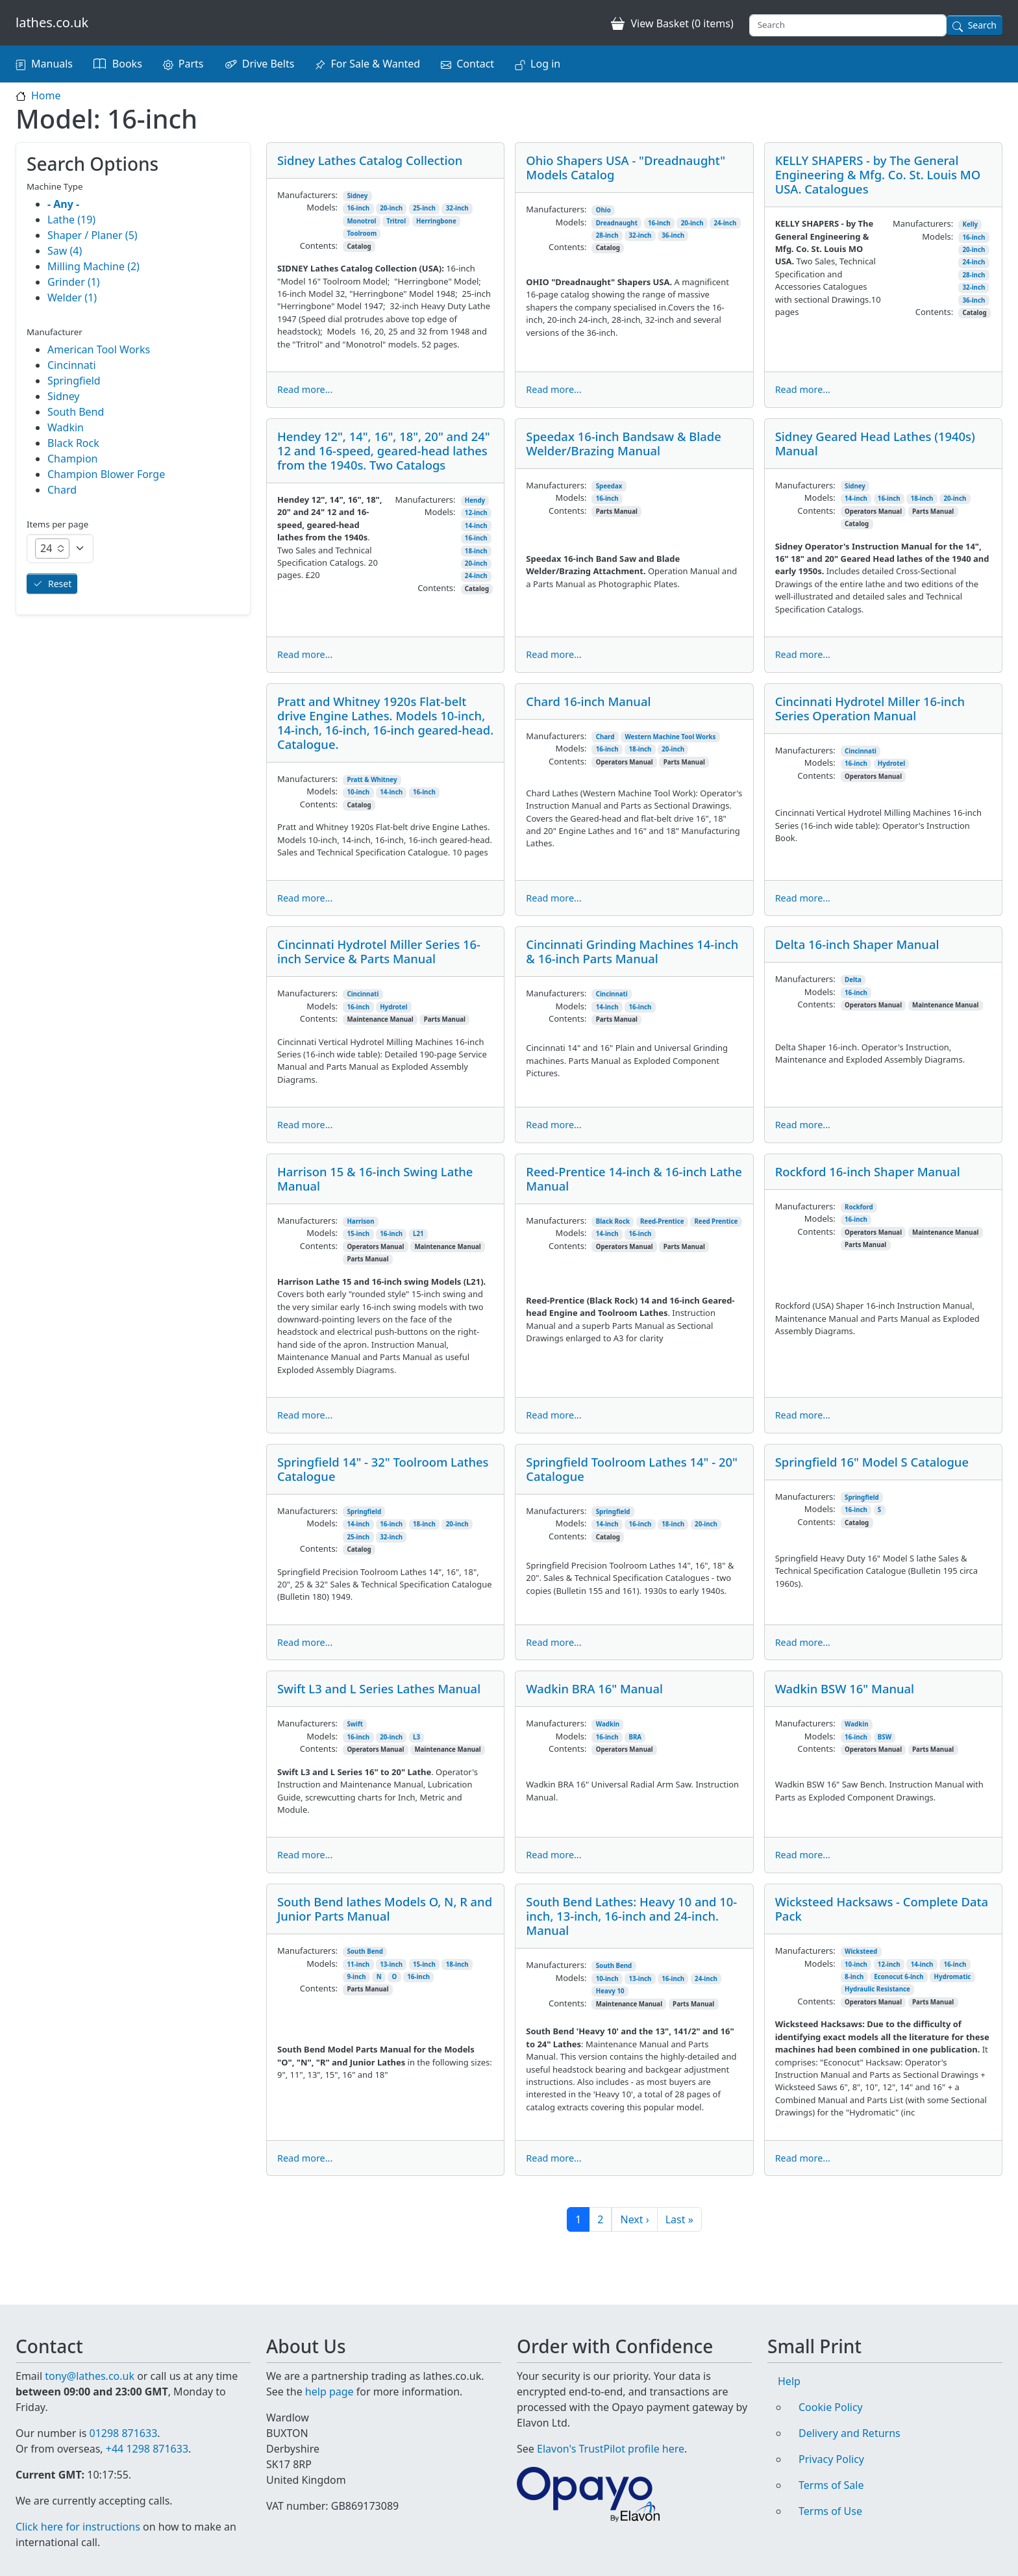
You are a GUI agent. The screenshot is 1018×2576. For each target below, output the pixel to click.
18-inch (476, 551)
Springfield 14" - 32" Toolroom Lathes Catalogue (383, 1469)
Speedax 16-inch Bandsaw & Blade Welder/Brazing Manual (623, 443)
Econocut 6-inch (898, 1977)
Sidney (357, 196)
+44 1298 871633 (147, 2433)
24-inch (725, 223)
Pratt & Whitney (372, 780)
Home (46, 95)
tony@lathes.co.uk (89, 2360)
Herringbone (436, 221)
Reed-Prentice (662, 1221)
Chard (605, 737)
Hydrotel (891, 763)
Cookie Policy (831, 2391)
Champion (72, 458)
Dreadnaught (617, 223)
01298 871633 (123, 2417)
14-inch (476, 526)
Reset (59, 583)
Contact (475, 64)
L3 (416, 1737)
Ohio (603, 210)
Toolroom (362, 233)
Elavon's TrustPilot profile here (610, 2433)
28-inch (607, 235)
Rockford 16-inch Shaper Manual (867, 1171)
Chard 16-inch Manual (588, 701)
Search (982, 25)
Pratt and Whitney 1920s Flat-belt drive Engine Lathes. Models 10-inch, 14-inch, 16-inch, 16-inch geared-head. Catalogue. (385, 722)
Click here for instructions (78, 2526)
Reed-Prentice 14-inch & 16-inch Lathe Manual (634, 1178)
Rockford (859, 1207)
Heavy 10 (610, 1991)
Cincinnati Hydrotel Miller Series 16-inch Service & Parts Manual (378, 951)
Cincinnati (860, 751)
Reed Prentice (716, 1221)
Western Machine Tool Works (670, 737)
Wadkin (607, 1724)
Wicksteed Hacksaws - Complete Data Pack (881, 1908)
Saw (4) (64, 251)
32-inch (457, 208)
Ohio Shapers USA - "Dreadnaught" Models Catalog (625, 167)
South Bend (365, 1951)
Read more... (304, 389)
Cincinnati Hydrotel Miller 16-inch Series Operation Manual (870, 708)
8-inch (854, 1977)
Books (127, 64)
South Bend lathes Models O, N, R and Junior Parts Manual (384, 1908)
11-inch (358, 1964)
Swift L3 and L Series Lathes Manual (378, 1688)
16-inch (358, 208)
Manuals (52, 64)
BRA (635, 1737)
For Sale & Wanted (375, 64)
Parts (191, 64)
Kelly (970, 224)
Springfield (364, 1512)
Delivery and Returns (849, 2417)
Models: (322, 207)
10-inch (358, 792)
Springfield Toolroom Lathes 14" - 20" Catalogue (632, 1469)
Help (789, 2365)
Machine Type (55, 186)
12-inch (476, 513)
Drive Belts (268, 64)
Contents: (319, 245)
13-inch (391, 1964)
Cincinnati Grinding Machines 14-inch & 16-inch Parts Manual (632, 951)
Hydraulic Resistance (877, 1989)
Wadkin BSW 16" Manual (844, 1688)
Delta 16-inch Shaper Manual (857, 944)
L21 (418, 1234)
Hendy (475, 500)
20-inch (391, 208)
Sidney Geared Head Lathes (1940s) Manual (875, 443)
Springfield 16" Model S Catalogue (872, 1462)
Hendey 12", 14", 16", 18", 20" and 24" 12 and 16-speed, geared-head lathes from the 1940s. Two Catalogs (383, 450)
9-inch (356, 1977)
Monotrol (361, 221)
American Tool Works (98, 349)
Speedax (609, 486)
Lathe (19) (71, 219)
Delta (853, 980)
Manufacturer (54, 332)
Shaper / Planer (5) (92, 235)
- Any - (63, 204)
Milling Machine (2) (93, 266)
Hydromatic (952, 1977)
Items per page (57, 524)
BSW (884, 1737)
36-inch (673, 235)
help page (329, 2376)
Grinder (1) (73, 282)
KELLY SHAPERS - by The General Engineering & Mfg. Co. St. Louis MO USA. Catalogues (877, 174)
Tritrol (396, 221)
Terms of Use (830, 2495)
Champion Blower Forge (106, 474)
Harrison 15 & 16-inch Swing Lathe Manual (375, 1178)
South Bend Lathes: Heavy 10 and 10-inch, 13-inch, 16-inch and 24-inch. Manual (631, 1915)
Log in (545, 64)
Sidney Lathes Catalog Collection (369, 160)
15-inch (358, 1234)
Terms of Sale (831, 2469)
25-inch (424, 208)
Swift (355, 1724)
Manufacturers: (307, 195)
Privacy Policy (831, 2443)
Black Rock (613, 1221)
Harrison (360, 1221)
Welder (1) (72, 297)
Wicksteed (861, 1951)
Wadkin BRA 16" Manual (594, 1688)
